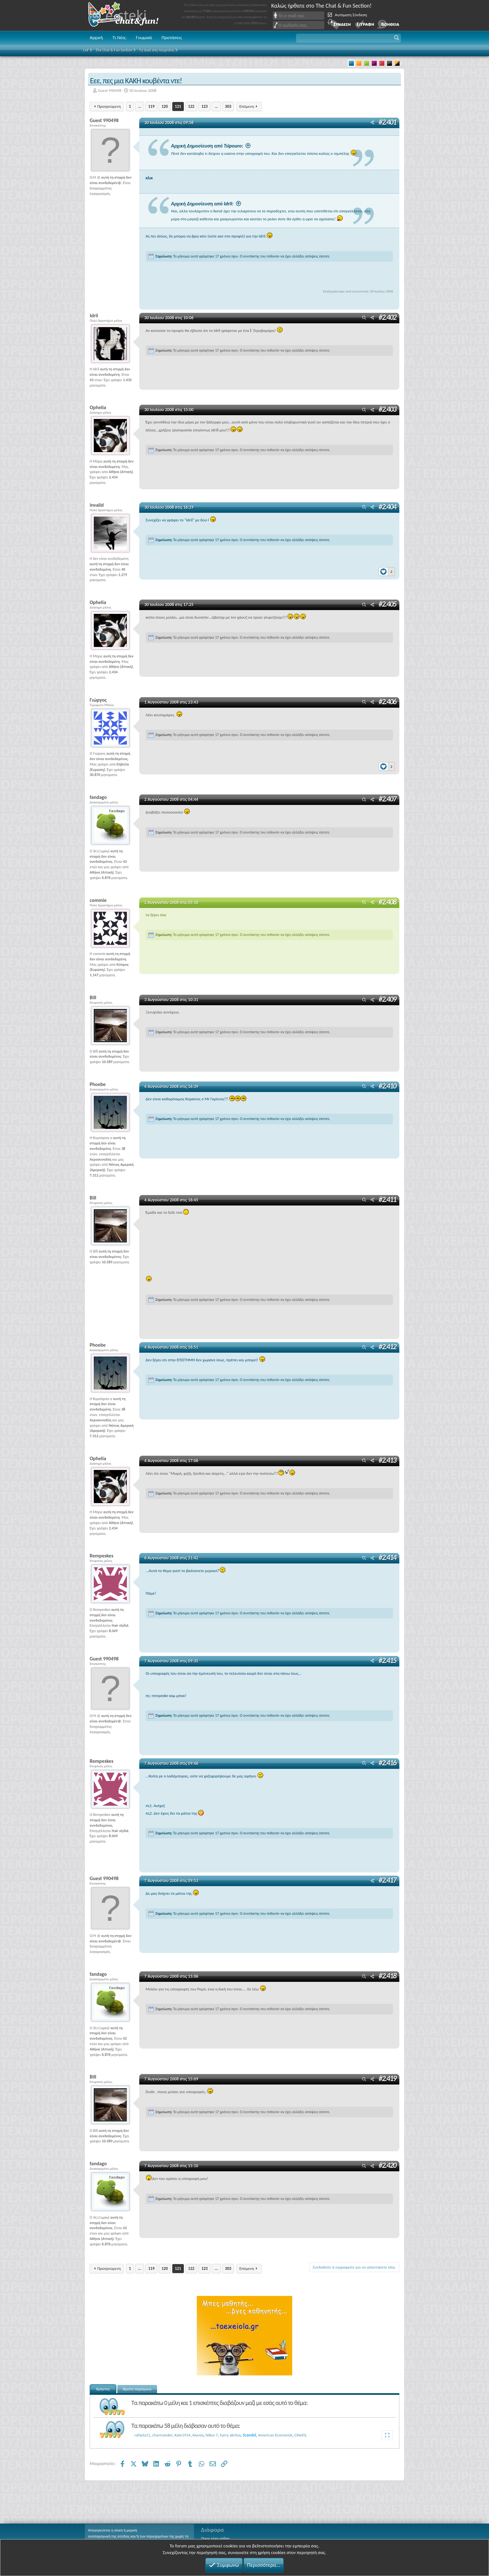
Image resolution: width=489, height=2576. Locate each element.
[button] (348, 38)
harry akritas (230, 2435)
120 (165, 106)
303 (228, 106)
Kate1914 (182, 2435)
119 (151, 106)
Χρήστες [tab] (103, 2389)
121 (178, 106)
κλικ (149, 177)
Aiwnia (198, 2435)
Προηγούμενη (109, 106)
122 (191, 106)
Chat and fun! (128, 15)
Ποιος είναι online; (215, 2538)
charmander (162, 2435)
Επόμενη (246, 106)
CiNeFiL (300, 2435)
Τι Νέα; (120, 37)
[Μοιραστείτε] (372, 123)
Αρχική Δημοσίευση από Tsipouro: (207, 146)
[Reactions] (387, 570)
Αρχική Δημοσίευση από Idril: (202, 204)
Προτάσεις (172, 37)
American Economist (275, 2435)
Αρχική (96, 37)
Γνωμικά (144, 37)
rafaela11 (142, 2435)
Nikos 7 (212, 2435)
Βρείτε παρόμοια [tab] (137, 2389)
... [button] (139, 106)
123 (204, 106)
